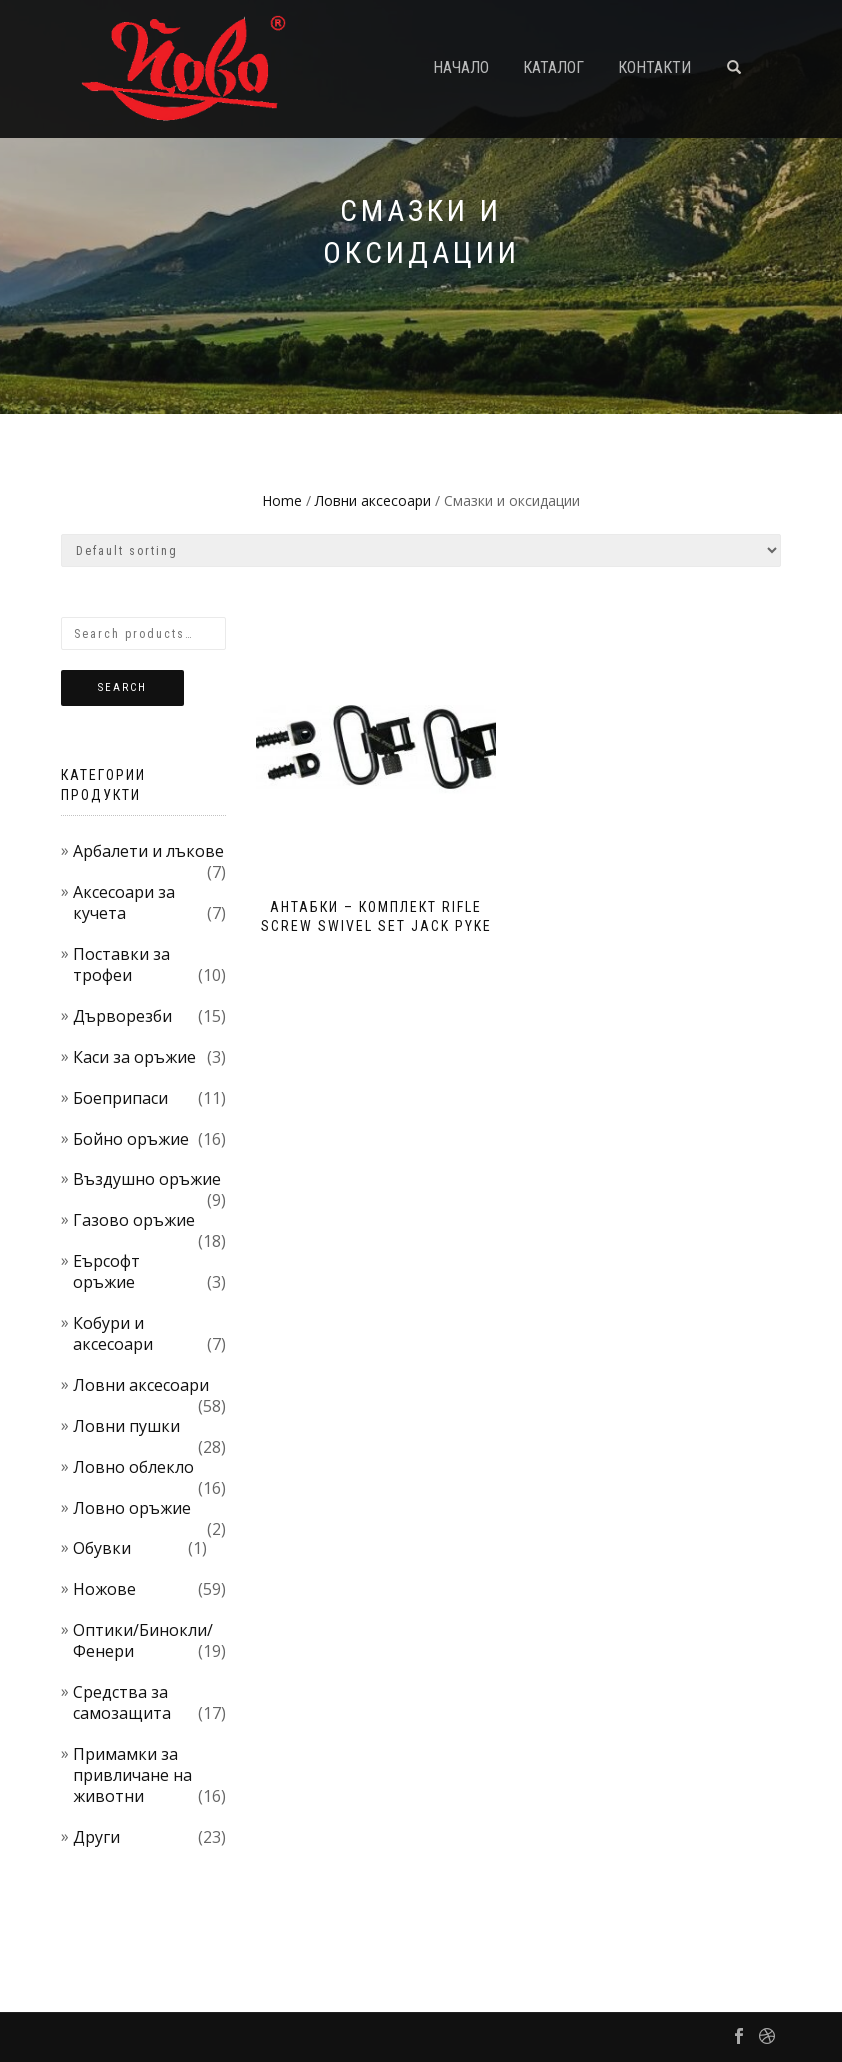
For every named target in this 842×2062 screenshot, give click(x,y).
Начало (461, 67)
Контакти (654, 67)
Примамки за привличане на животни (132, 1775)
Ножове (104, 1589)
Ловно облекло (133, 1467)
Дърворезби (122, 1016)
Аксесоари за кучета (124, 902)
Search (122, 687)
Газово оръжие (134, 1220)
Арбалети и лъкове (148, 851)
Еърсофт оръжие (106, 1271)
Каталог (553, 67)
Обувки (102, 1548)
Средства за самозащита (122, 1702)
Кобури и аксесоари (113, 1333)
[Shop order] (421, 550)
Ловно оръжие (132, 1508)
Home (282, 500)
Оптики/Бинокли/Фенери (143, 1640)
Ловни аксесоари (373, 500)
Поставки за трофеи (121, 964)
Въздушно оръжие (147, 1179)
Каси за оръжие (134, 1057)
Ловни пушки (126, 1426)
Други (96, 1837)
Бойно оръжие (131, 1139)
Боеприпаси (120, 1098)
